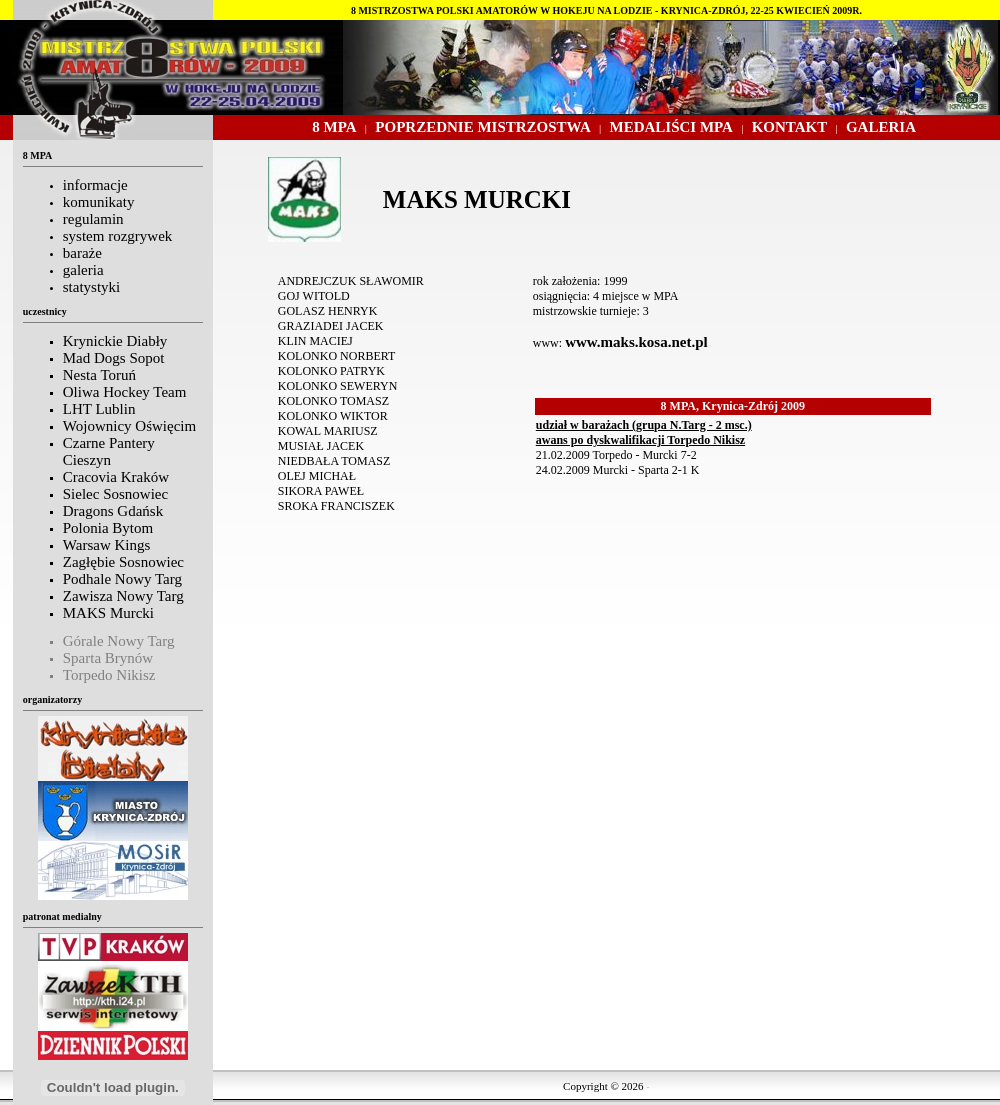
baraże (82, 253)
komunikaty (99, 202)
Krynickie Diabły (115, 341)
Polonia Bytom (108, 528)
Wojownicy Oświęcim (129, 426)
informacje (95, 185)
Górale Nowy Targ (119, 641)
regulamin (93, 219)
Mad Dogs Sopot (114, 358)
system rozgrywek (118, 236)
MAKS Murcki (108, 613)
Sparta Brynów (108, 658)
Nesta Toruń (99, 375)
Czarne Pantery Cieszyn (109, 451)
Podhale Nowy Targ (122, 579)
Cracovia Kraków (116, 477)
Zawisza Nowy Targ (123, 596)
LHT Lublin (99, 409)
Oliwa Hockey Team (125, 392)
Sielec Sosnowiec (115, 494)
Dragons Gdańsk (113, 511)
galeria (83, 270)
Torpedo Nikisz (109, 675)
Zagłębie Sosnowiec (123, 562)
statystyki (92, 287)
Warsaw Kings (107, 545)
